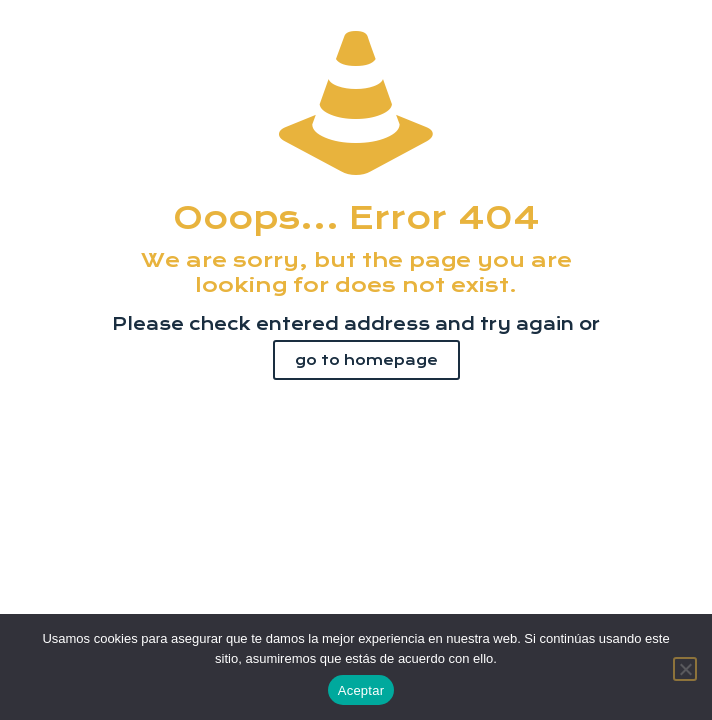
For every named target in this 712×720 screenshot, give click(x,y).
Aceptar (361, 690)
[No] (685, 669)
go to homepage (366, 360)
